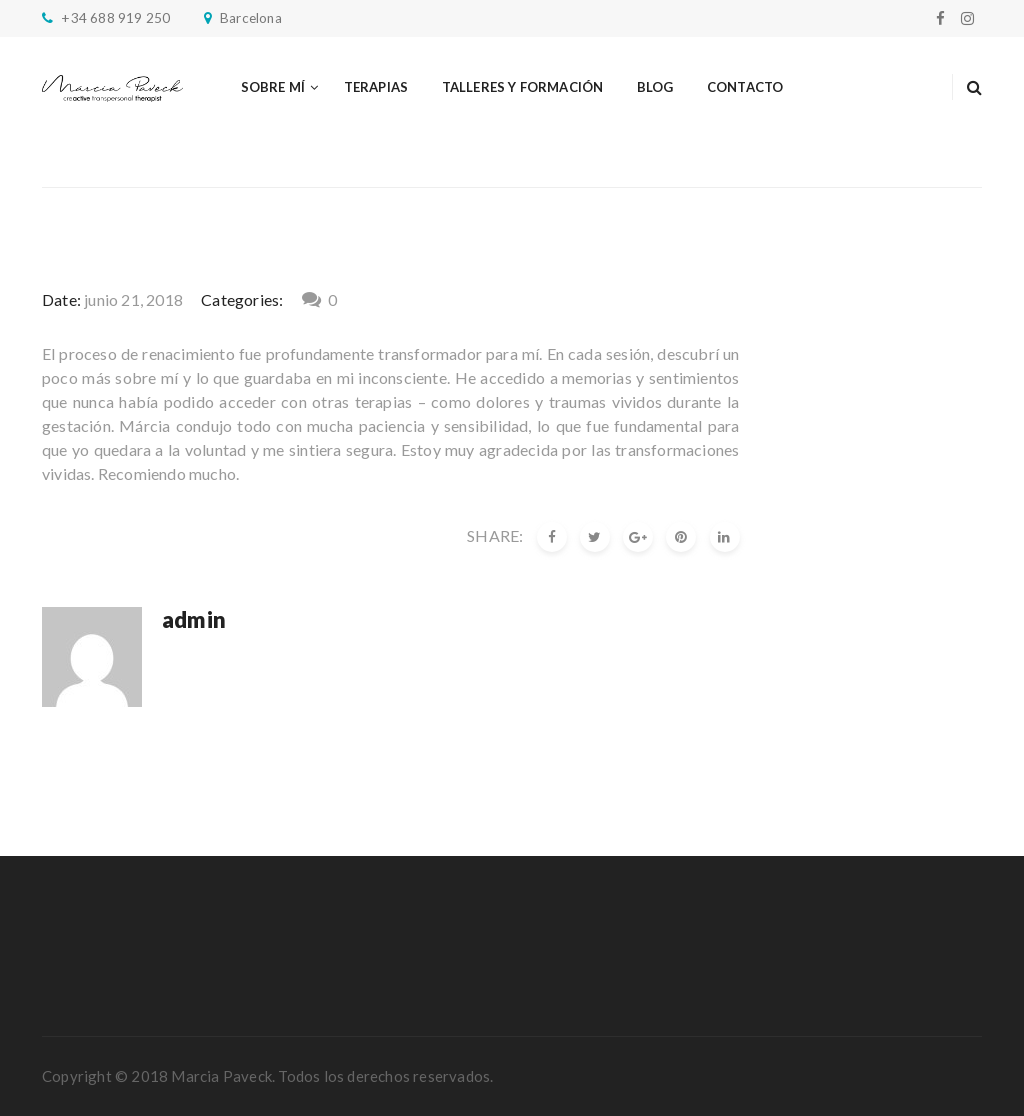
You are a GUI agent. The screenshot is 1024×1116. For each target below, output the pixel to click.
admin (194, 619)
